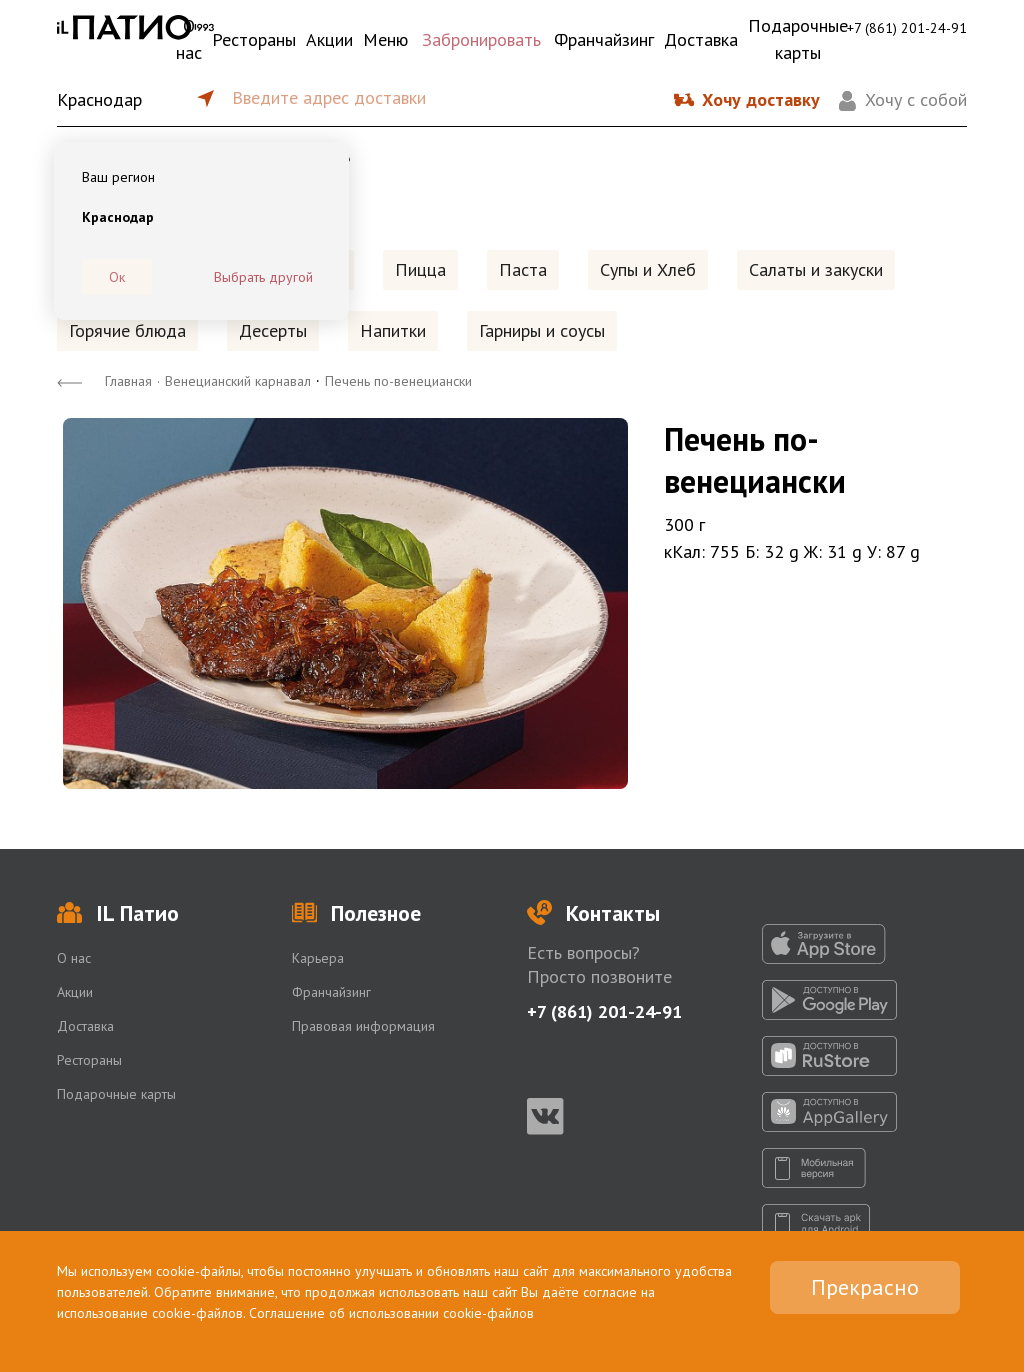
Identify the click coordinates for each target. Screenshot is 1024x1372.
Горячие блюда (127, 330)
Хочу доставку (761, 99)
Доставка (701, 39)
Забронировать (481, 39)
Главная (128, 381)
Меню (385, 39)
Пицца (420, 269)
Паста (523, 269)
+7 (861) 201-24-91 (907, 28)
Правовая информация (363, 1026)
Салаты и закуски (816, 269)
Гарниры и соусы (542, 330)
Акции (329, 39)
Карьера (318, 958)
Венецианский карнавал (238, 381)
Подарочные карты (798, 39)
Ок (117, 277)
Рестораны (254, 39)
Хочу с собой (916, 99)
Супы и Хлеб (648, 269)
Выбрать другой (263, 277)
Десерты (273, 330)
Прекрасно (865, 1287)
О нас (189, 39)
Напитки (393, 330)
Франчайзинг (604, 39)
